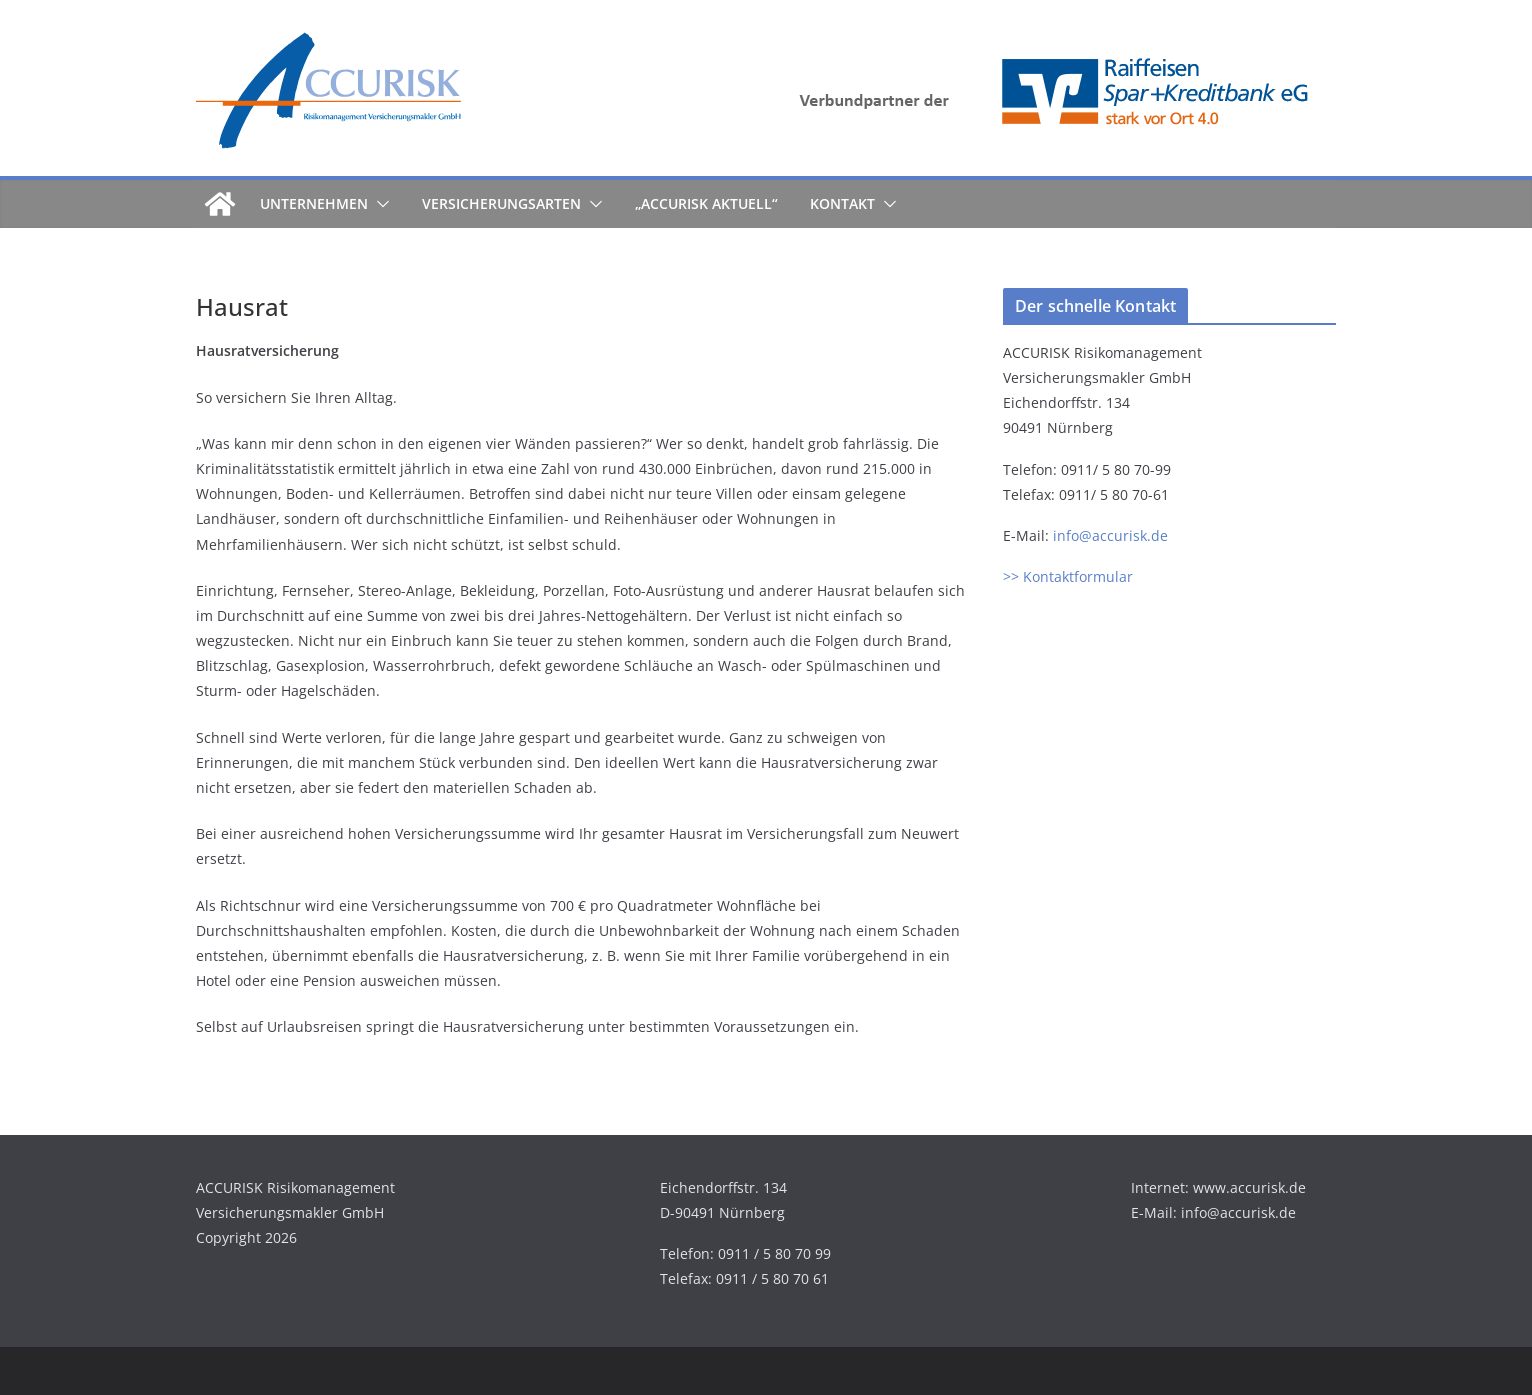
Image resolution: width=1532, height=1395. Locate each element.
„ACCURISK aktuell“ (706, 203)
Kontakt (842, 203)
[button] (379, 204)
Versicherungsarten (501, 203)
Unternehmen (314, 203)
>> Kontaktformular (1068, 576)
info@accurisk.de (1110, 535)
